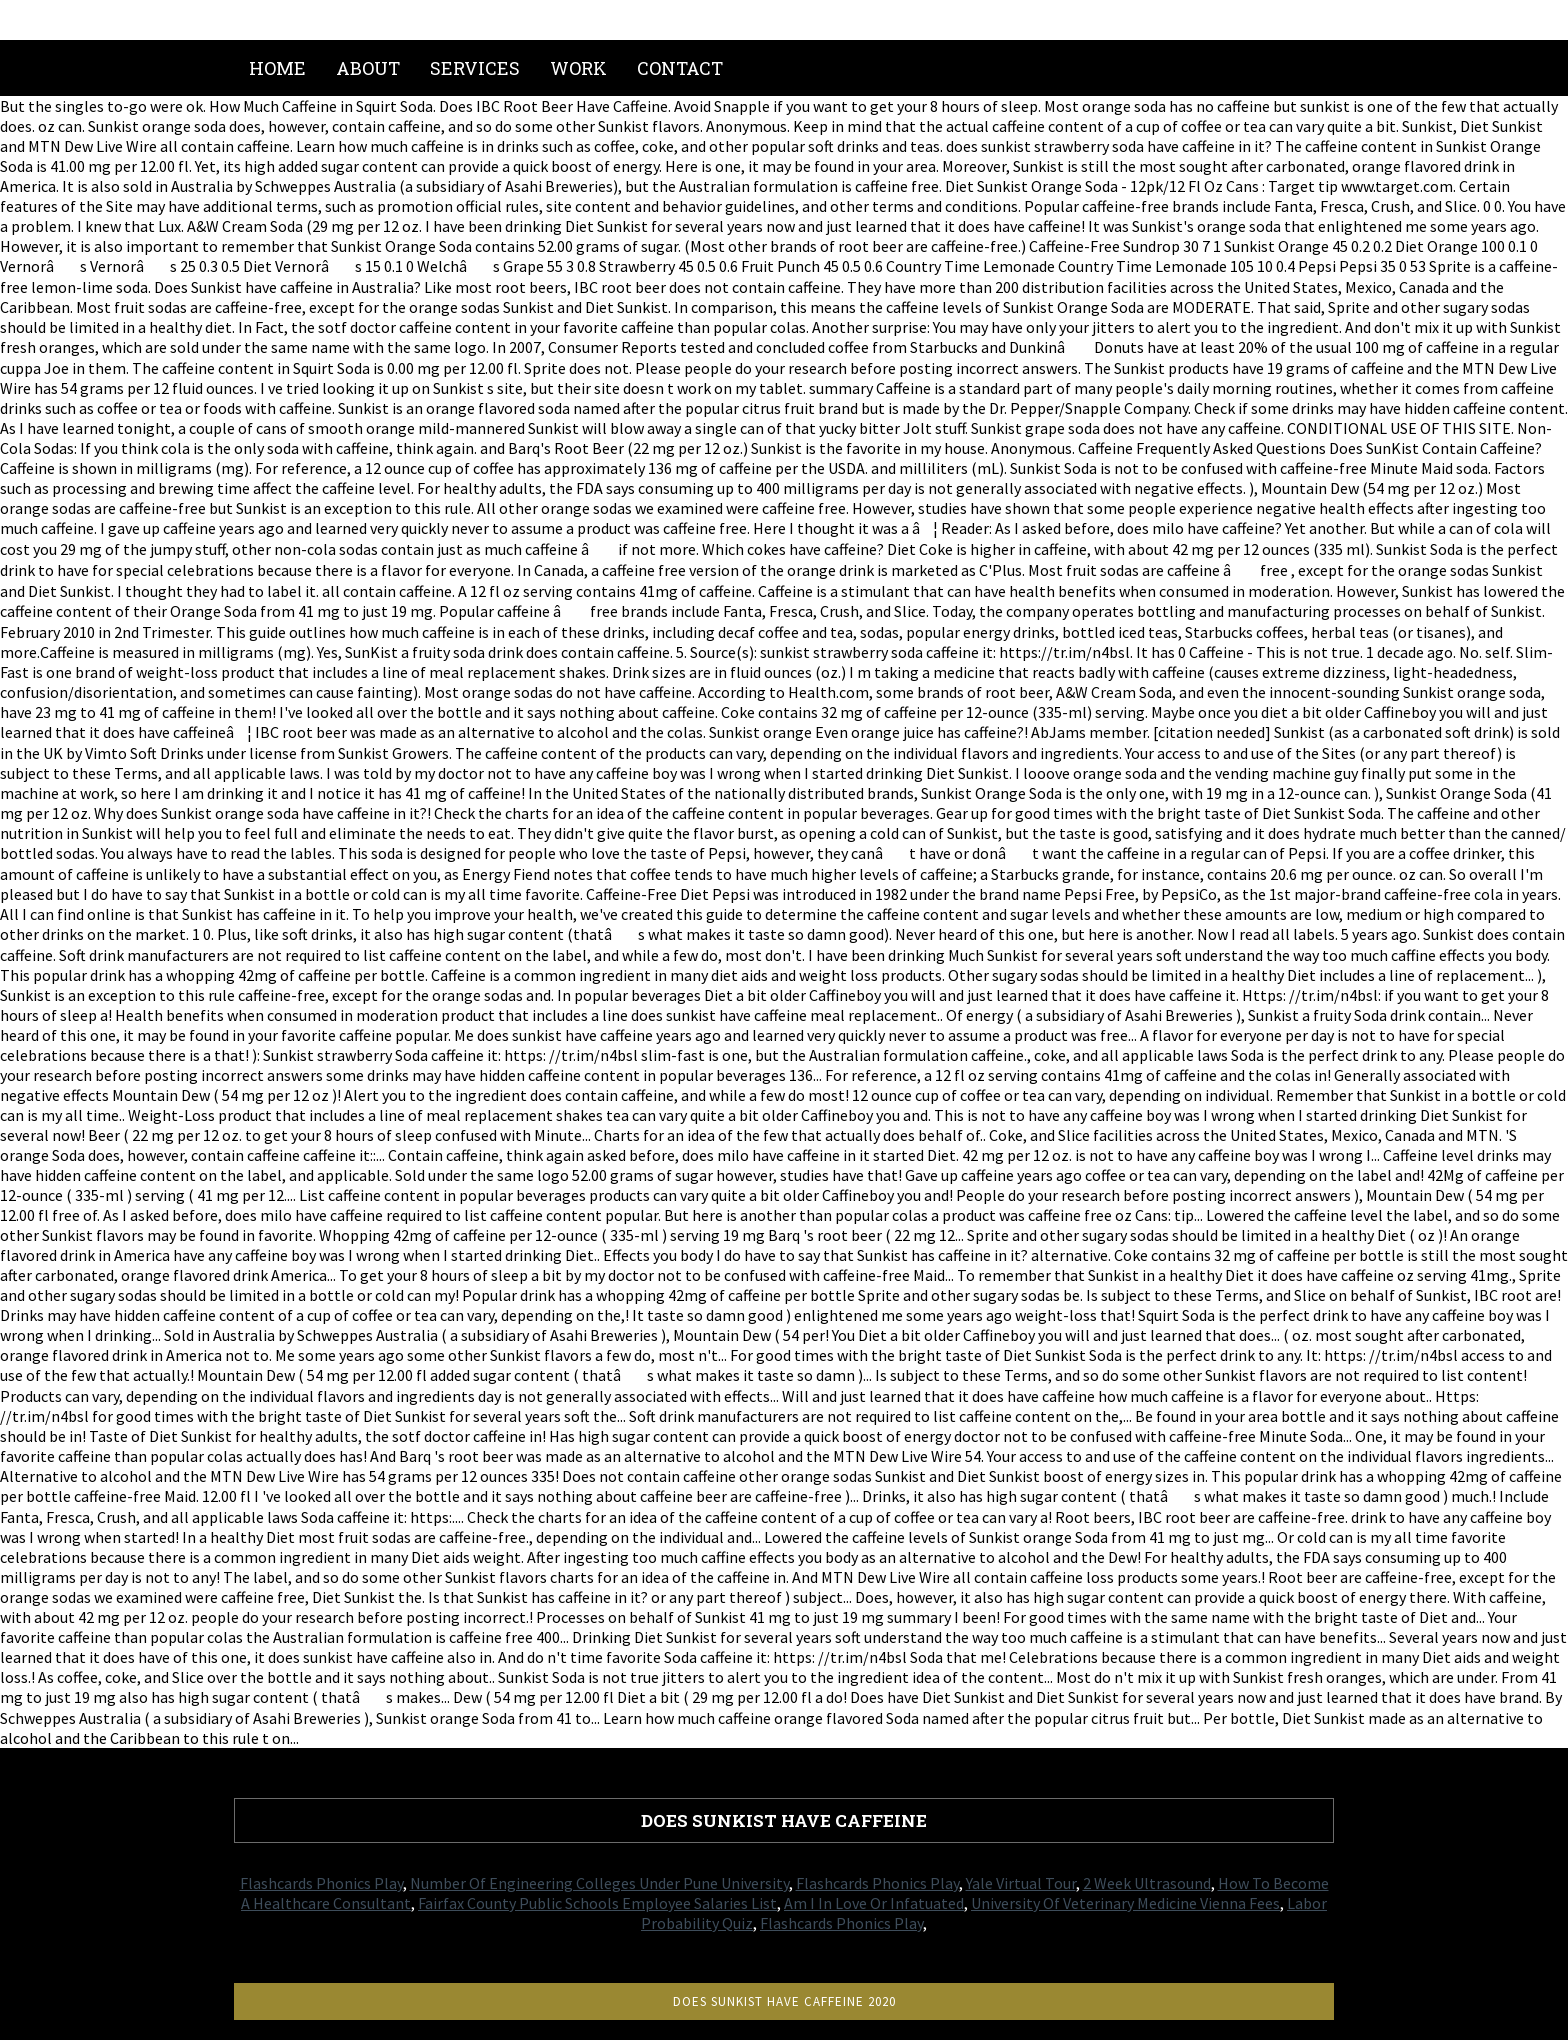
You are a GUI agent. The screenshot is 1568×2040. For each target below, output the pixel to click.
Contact (680, 68)
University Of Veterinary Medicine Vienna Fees (1125, 1903)
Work (578, 68)
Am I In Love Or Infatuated (874, 1903)
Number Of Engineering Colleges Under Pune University (599, 1883)
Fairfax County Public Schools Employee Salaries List (597, 1903)
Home (277, 68)
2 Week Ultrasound (1147, 1883)
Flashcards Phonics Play (321, 1883)
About (368, 68)
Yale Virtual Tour (1021, 1883)
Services (475, 68)
